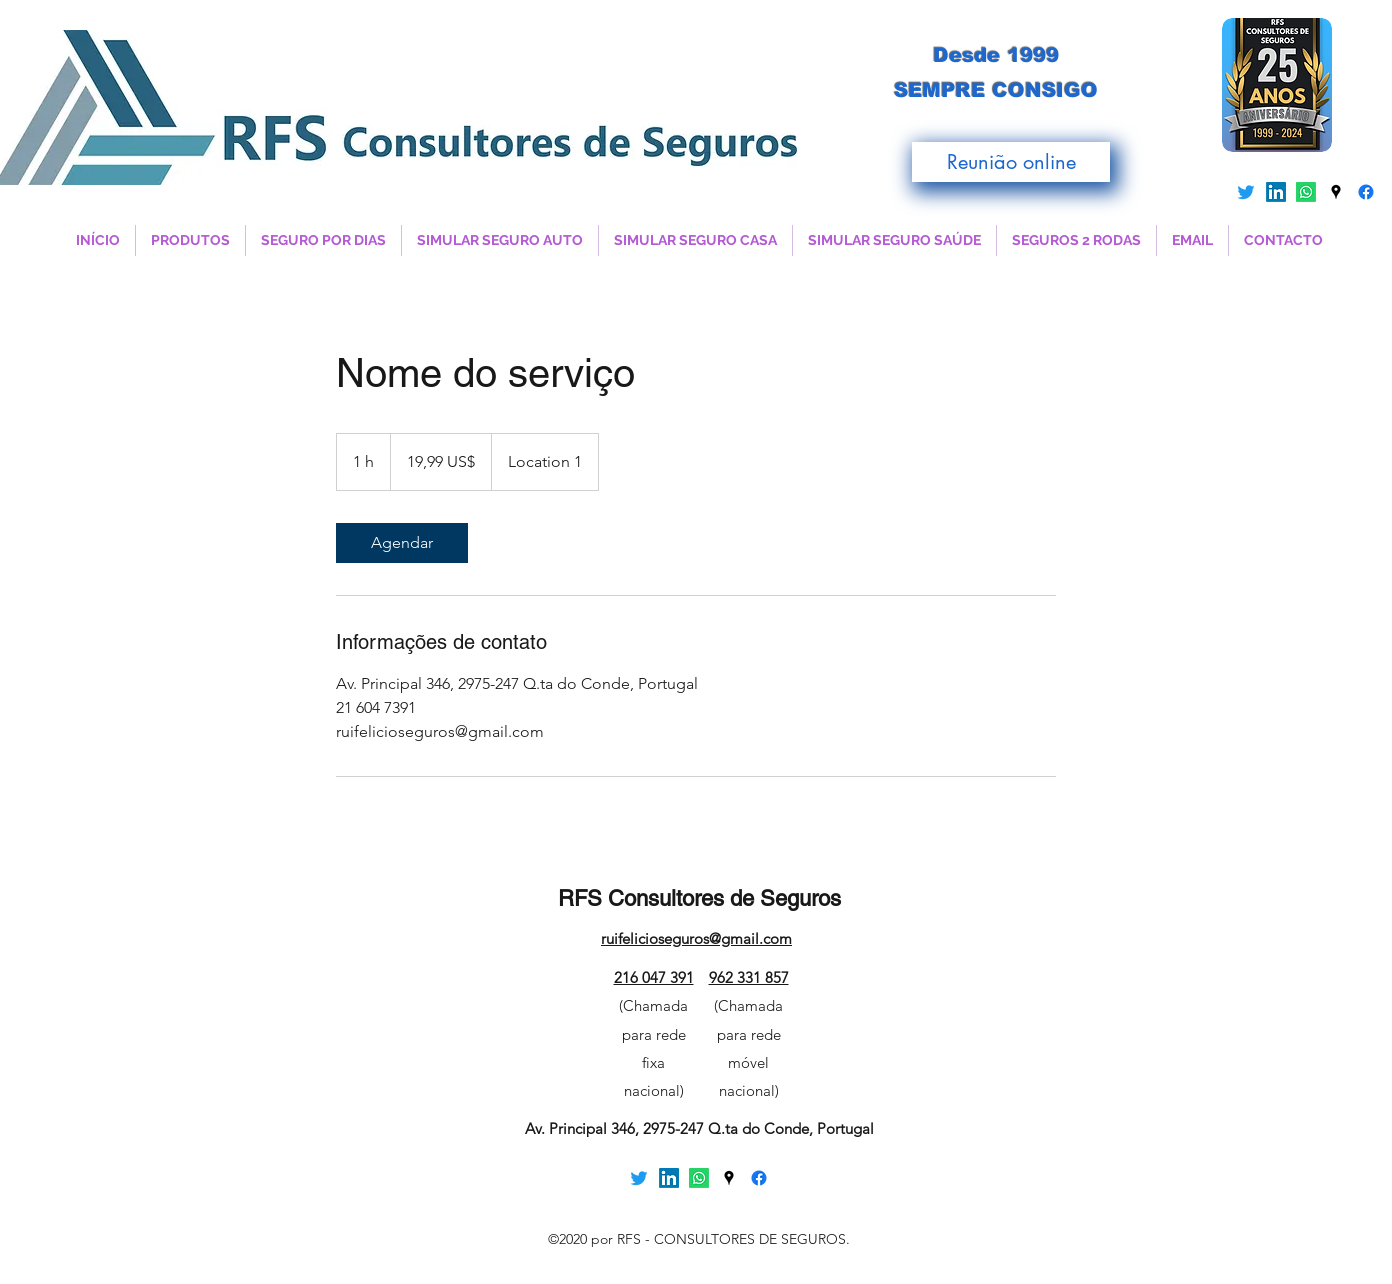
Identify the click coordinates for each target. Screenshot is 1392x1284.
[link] (402, 543)
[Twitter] (1246, 192)
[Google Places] (1336, 192)
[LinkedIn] (1276, 192)
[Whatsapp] (1306, 192)
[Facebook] (1366, 192)
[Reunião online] (1011, 162)
